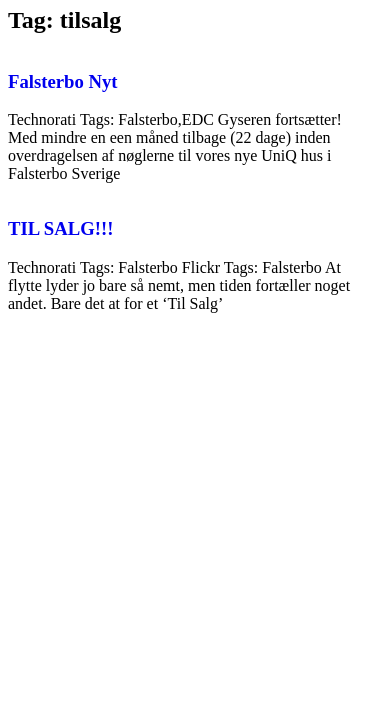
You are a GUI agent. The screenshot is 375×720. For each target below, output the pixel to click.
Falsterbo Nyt (63, 81)
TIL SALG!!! (61, 228)
